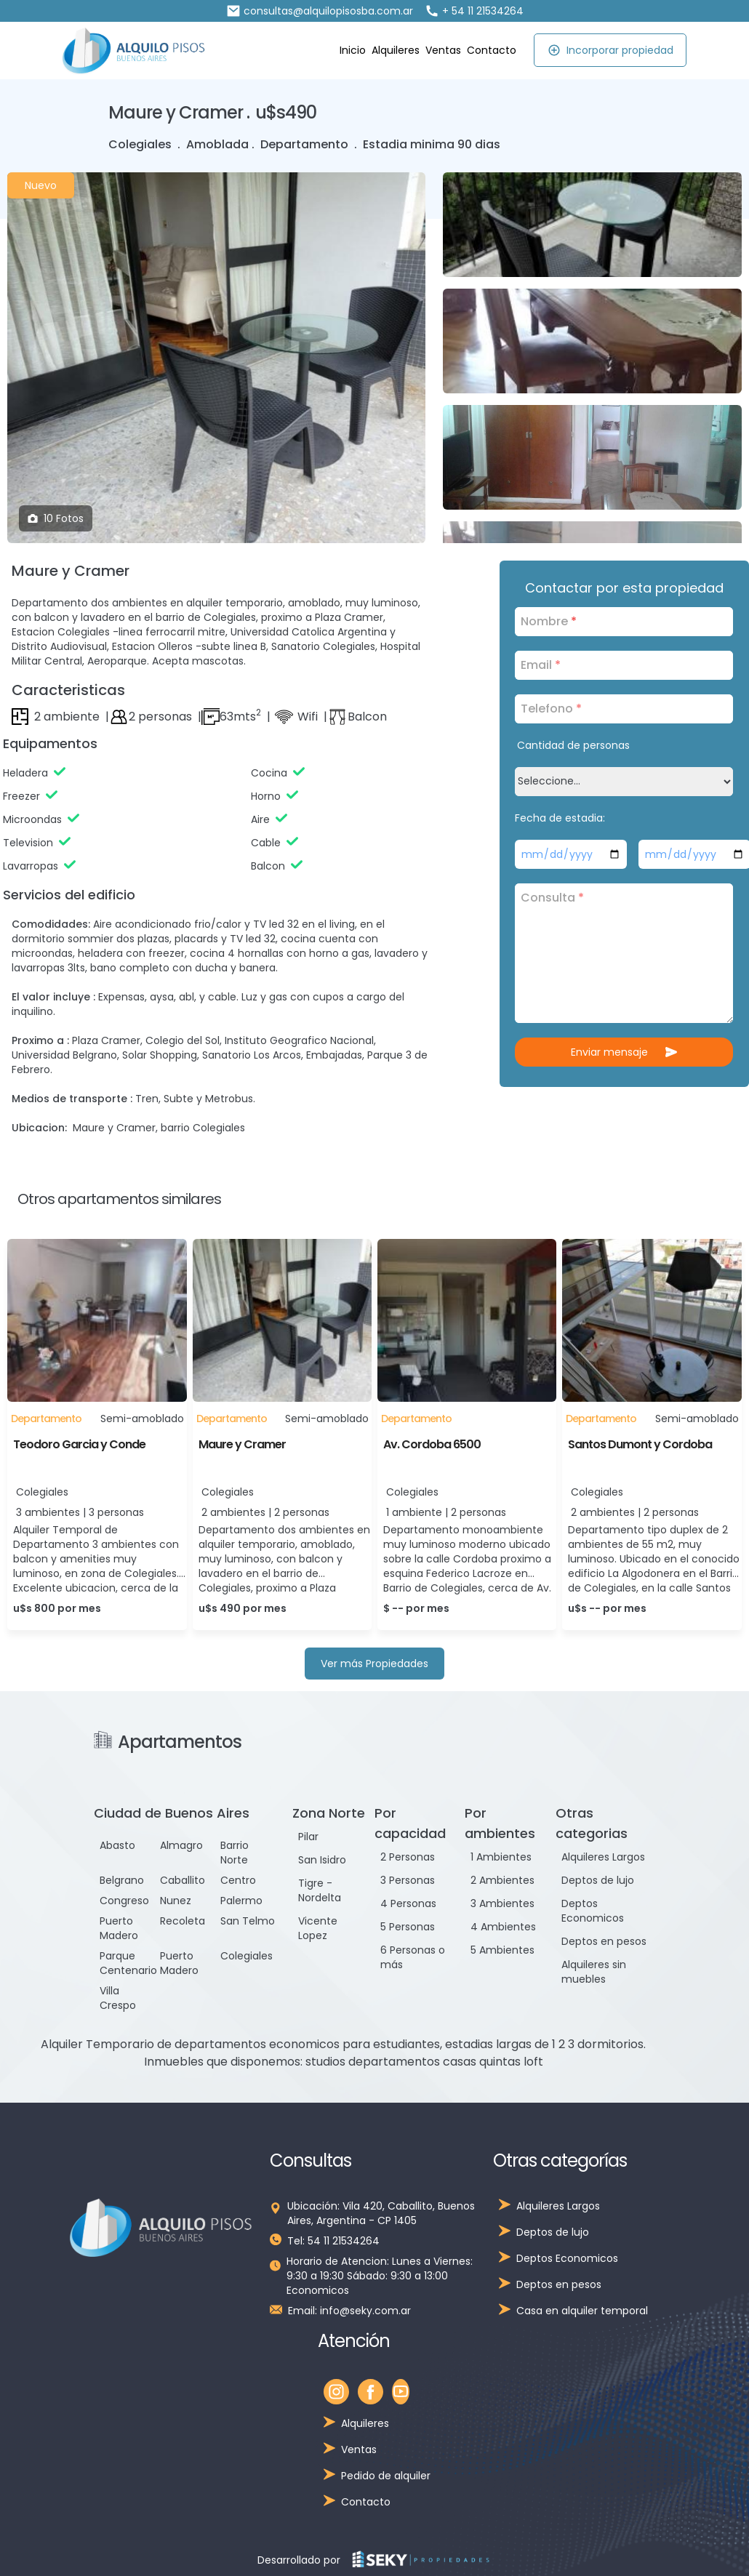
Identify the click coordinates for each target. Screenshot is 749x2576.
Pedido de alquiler (385, 2475)
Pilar (308, 1836)
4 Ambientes (503, 1926)
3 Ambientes (502, 1903)
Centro (238, 1880)
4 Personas (408, 1903)
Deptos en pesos (603, 1941)
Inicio (353, 50)
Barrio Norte (234, 1852)
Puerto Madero (119, 1928)
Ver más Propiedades (374, 1663)
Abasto (117, 1845)
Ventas (443, 50)
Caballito (182, 1880)
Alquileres (396, 50)
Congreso (124, 1900)
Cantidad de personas (573, 745)
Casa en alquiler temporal (582, 2310)
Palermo (241, 1900)
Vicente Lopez (317, 1928)
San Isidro (322, 1860)
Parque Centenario (128, 1963)
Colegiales (246, 1956)
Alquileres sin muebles (593, 1971)
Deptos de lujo (597, 1880)
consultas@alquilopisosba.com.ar (319, 11)
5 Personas (407, 1926)
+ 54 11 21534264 (474, 11)
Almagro (181, 1845)
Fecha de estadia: (560, 818)
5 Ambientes (502, 1950)
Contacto (491, 50)
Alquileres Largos (603, 1857)
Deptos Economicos (592, 1910)
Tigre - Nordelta (319, 1890)
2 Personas (407, 1857)
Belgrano (122, 1880)
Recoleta (182, 1921)
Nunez (175, 1900)
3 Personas (407, 1880)
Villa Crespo (118, 1998)
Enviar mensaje (624, 1052)
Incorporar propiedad (610, 50)
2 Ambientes (502, 1880)
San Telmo (247, 1921)
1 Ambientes (501, 1857)
